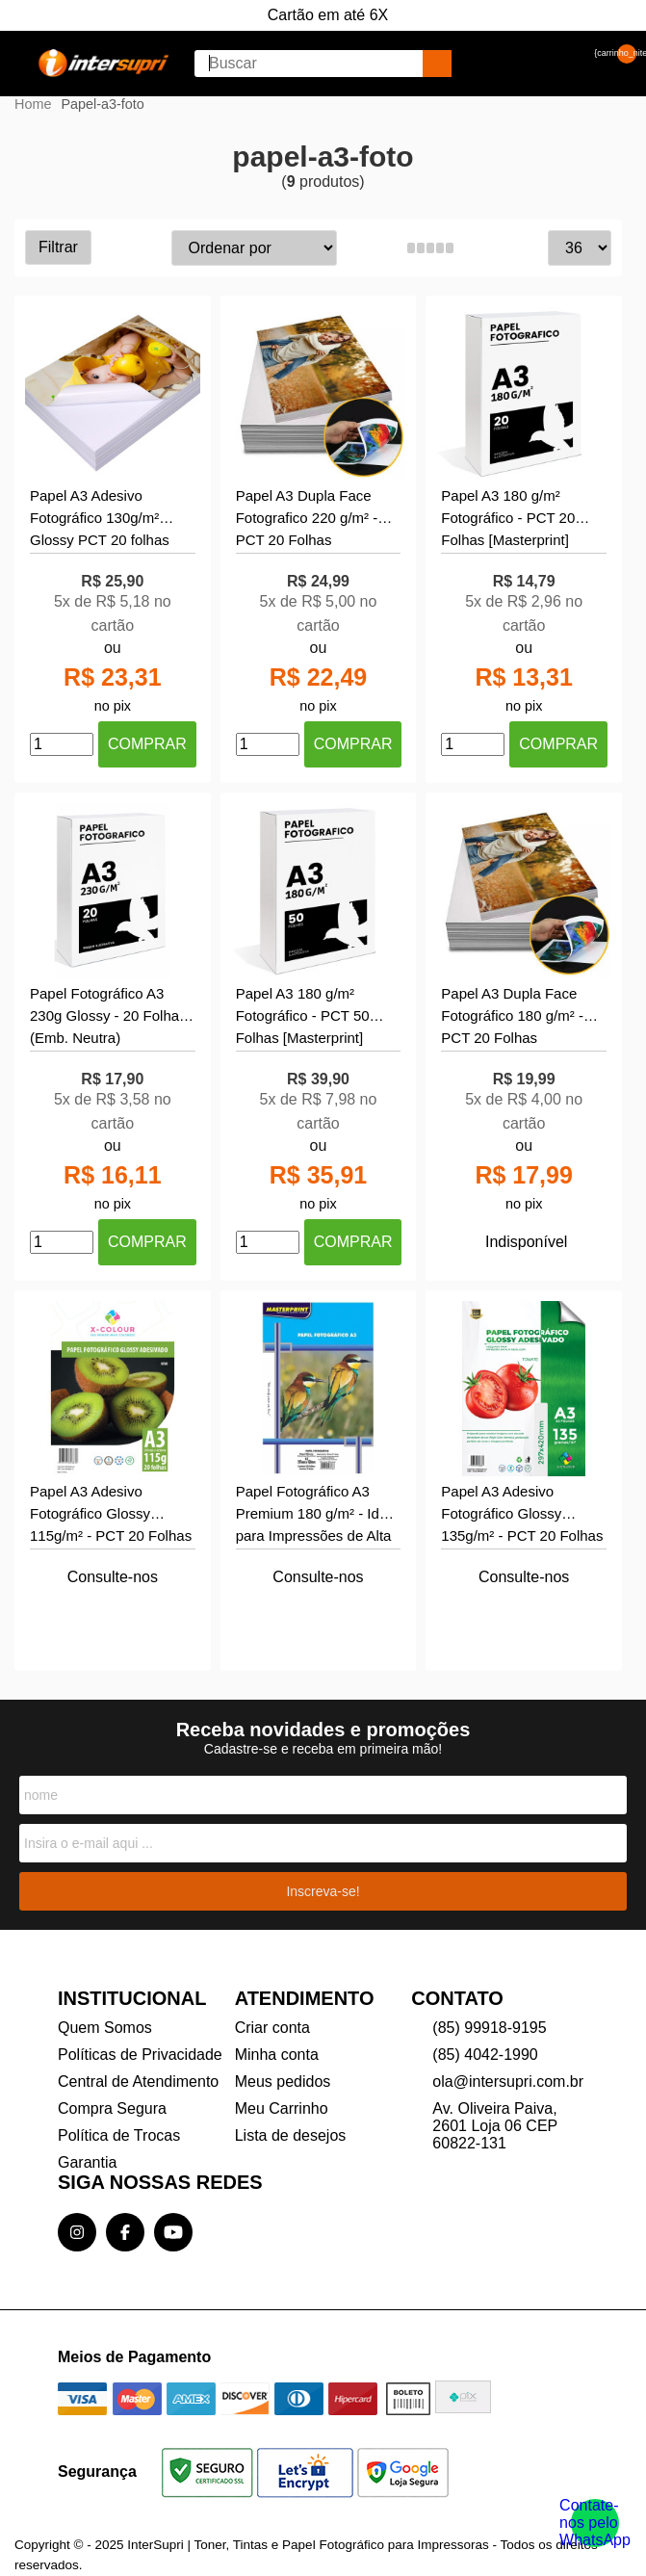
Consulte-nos (112, 1577)
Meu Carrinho (281, 2108)
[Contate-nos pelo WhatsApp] (595, 2523)
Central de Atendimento (138, 2081)
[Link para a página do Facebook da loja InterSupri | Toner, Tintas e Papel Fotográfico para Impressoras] (125, 2232)
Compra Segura (112, 2108)
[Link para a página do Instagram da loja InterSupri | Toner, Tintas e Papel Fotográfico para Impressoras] (77, 2232)
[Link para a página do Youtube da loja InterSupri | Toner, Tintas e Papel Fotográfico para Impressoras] (173, 2232)
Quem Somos (105, 2027)
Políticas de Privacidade (140, 2054)
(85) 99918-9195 (489, 2027)
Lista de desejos (291, 2135)
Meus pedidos (283, 2081)
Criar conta (272, 2027)
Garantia (87, 2162)
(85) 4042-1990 (484, 2054)
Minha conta (277, 2054)
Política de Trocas (119, 2135)
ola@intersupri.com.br (507, 2081)
